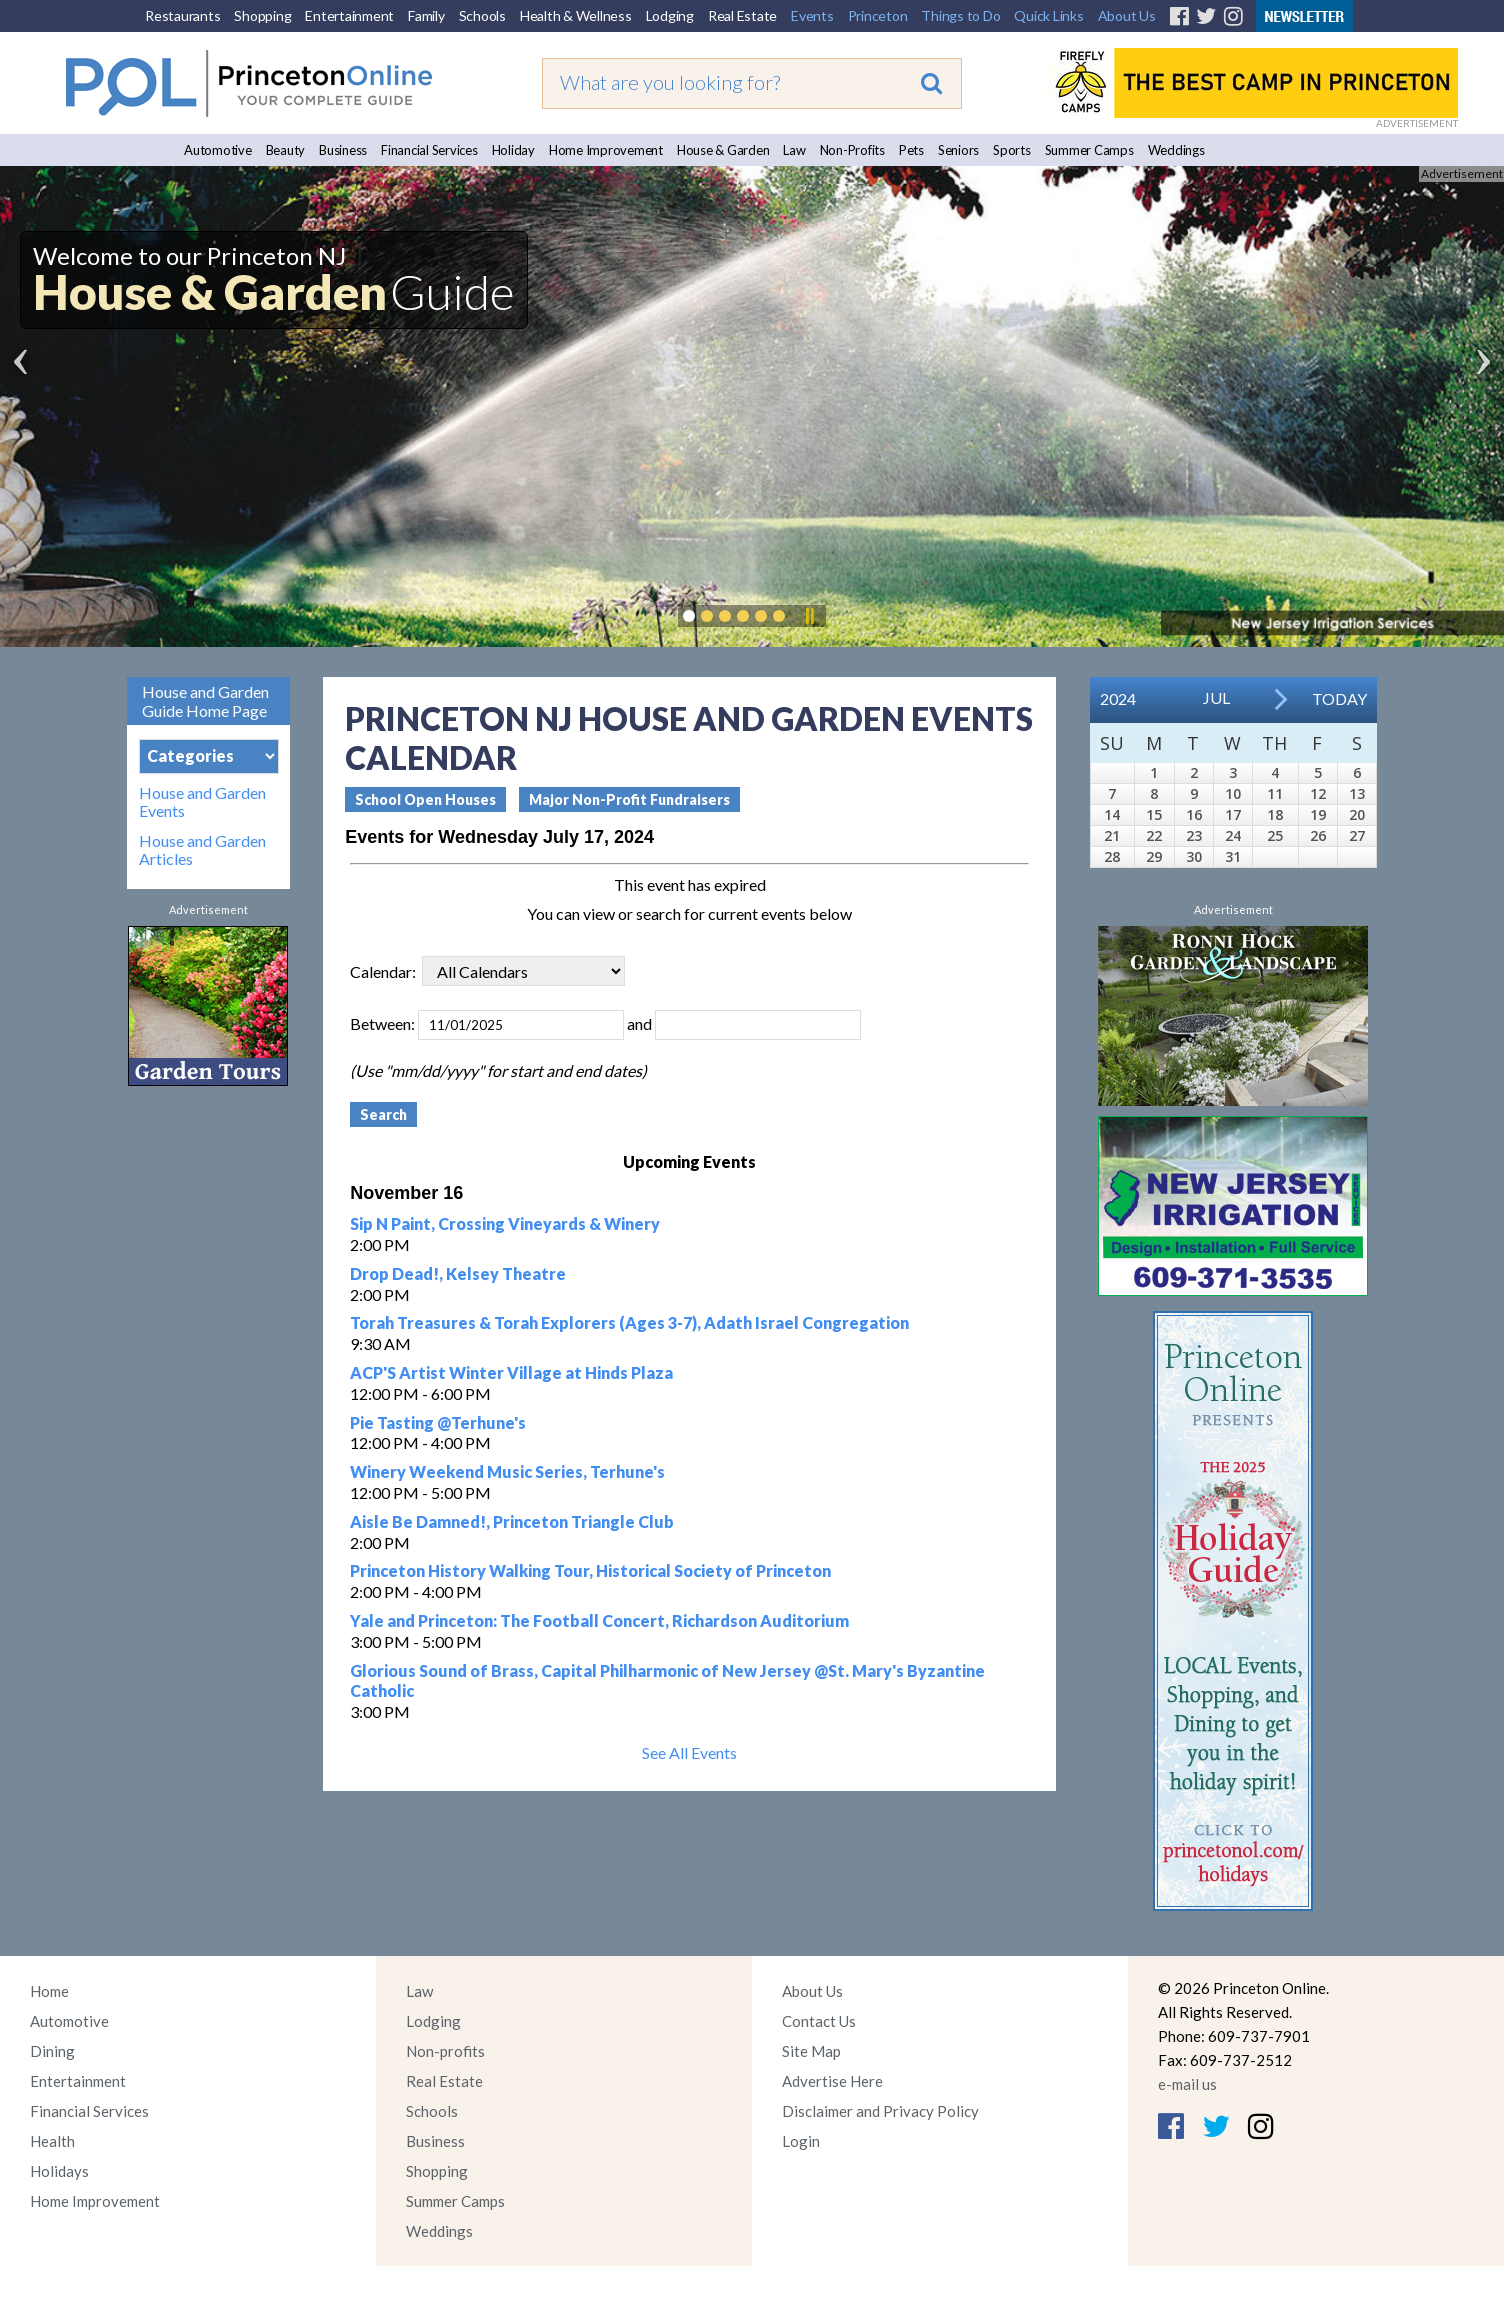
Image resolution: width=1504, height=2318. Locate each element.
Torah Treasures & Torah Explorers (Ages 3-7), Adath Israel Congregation (629, 1322)
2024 (1118, 698)
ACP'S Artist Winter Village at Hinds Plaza (511, 1372)
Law (794, 150)
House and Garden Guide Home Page (205, 701)
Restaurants (182, 15)
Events (812, 15)
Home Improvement (606, 150)
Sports (1012, 150)
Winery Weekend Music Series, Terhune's (507, 1471)
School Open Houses (425, 799)
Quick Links (1048, 15)
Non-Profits (852, 150)
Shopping (262, 15)
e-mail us (1187, 2084)
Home (49, 1991)
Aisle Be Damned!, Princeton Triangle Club (512, 1521)
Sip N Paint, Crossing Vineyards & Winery (505, 1223)
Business (343, 150)
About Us (1127, 15)
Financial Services (429, 150)
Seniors (958, 150)
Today (1339, 698)
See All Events (689, 1752)
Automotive (218, 150)
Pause (809, 616)
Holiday (513, 150)
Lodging (670, 15)
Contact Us (819, 2021)
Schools (482, 15)
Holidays (59, 2171)
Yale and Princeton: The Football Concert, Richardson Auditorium (599, 1620)
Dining (52, 2051)
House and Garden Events (202, 802)
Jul (1216, 697)
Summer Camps (1089, 150)
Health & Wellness (576, 15)
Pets (911, 150)
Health (52, 2141)
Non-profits (445, 2051)
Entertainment (349, 15)
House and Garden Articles (202, 850)
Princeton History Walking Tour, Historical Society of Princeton (590, 1570)
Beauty (286, 150)
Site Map (811, 2051)
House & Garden (723, 150)
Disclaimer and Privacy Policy (880, 2111)
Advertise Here (832, 2081)
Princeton (878, 15)
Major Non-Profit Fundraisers (629, 799)
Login (801, 2141)
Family (426, 15)
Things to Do (960, 15)
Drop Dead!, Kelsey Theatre (458, 1273)
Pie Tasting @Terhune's (438, 1422)
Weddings (1176, 150)
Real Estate (742, 15)
